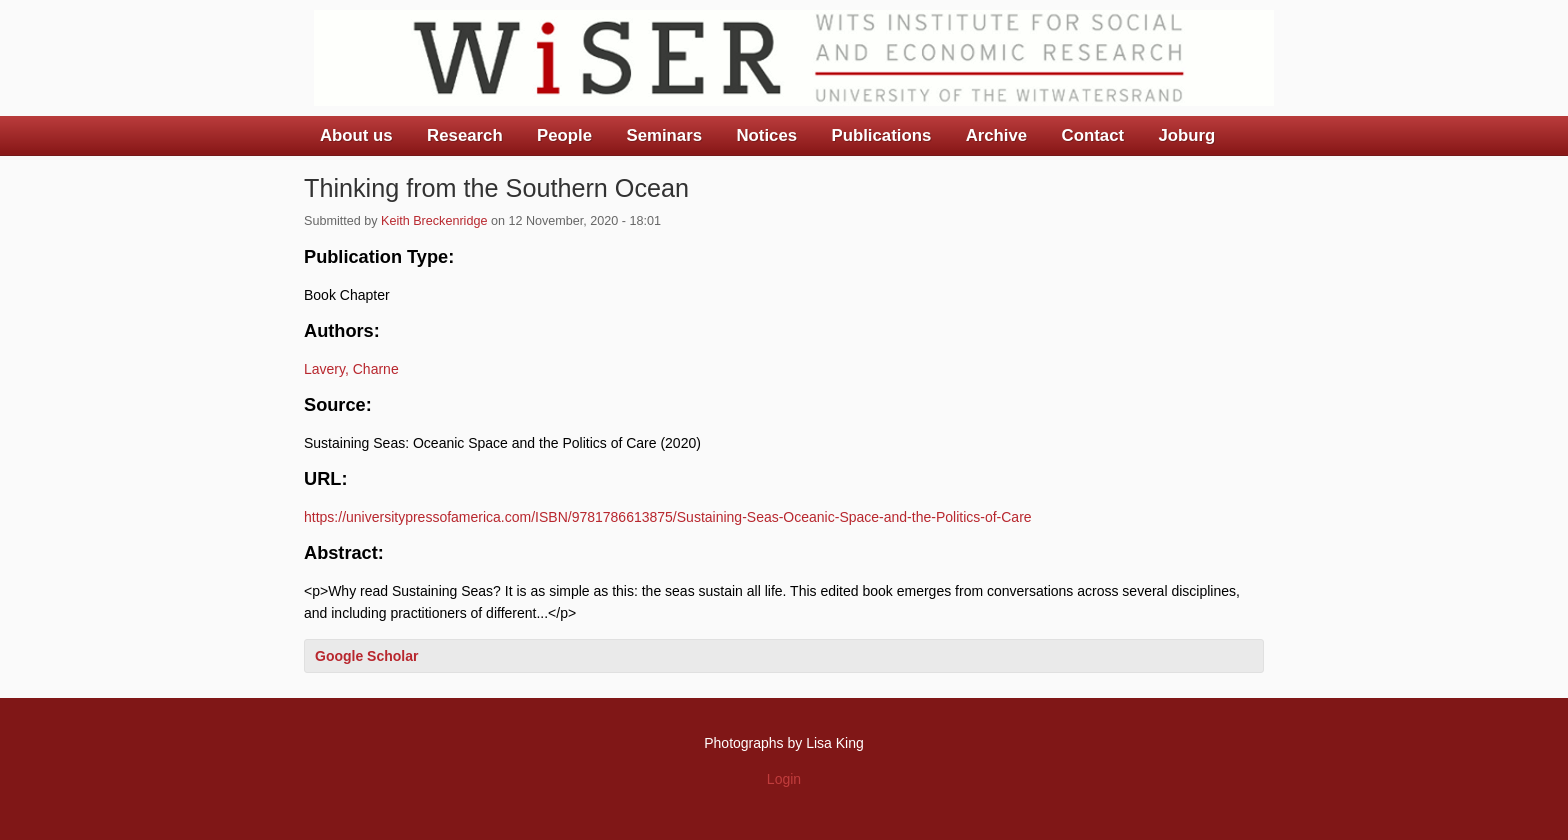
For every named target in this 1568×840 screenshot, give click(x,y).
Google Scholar (366, 656)
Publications (881, 135)
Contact (1093, 135)
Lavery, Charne (351, 369)
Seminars (665, 135)
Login (784, 779)
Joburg (1186, 135)
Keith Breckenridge (434, 221)
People (564, 135)
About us (356, 135)
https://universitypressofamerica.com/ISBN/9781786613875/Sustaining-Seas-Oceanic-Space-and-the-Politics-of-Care (668, 517)
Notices (766, 135)
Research (465, 135)
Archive (997, 135)
